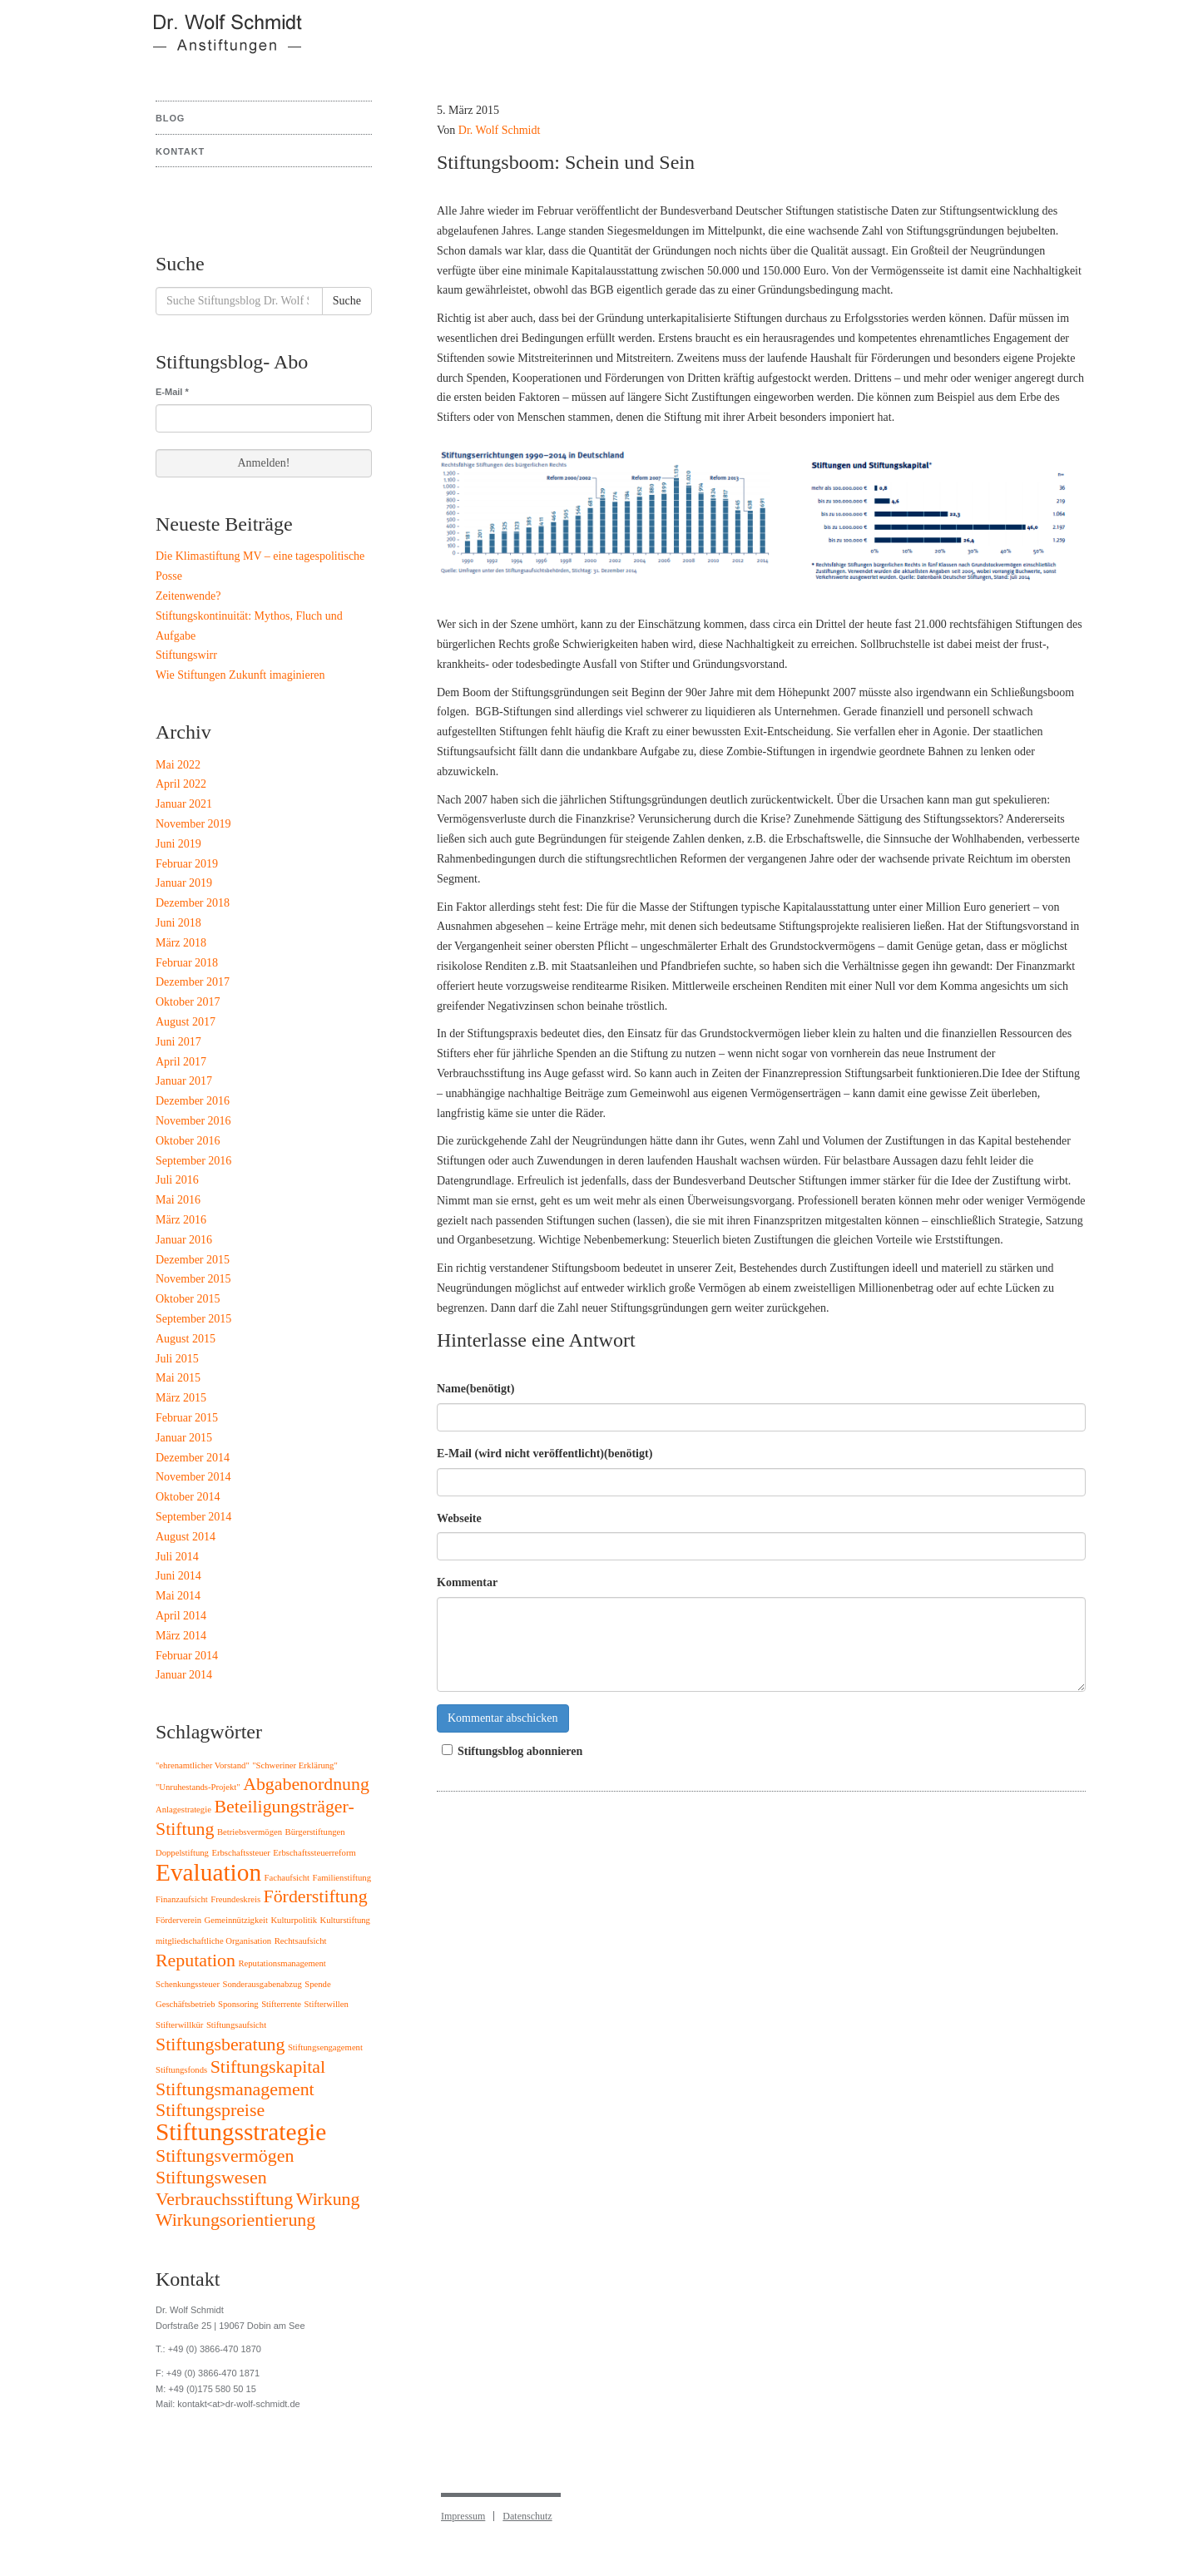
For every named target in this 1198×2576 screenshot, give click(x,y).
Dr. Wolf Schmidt (499, 130)
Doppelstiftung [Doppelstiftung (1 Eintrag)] (182, 1852)
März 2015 (181, 1398)
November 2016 (193, 1121)
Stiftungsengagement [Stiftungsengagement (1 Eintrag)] (325, 2047)
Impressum (463, 2516)
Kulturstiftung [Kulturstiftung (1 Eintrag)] (345, 1920)
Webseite (459, 1518)
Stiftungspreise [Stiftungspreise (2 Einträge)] (210, 2110)
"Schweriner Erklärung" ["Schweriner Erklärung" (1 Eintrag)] (295, 1765)
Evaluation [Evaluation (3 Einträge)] (208, 1872)
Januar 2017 (184, 1081)
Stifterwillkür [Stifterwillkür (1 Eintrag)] (179, 2025)
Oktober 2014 (188, 1497)
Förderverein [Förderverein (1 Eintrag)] (178, 1920)
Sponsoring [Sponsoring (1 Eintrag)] (238, 2004)
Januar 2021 (184, 804)
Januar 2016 (184, 1240)
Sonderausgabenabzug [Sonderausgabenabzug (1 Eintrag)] (261, 1984)
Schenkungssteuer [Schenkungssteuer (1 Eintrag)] (188, 1984)
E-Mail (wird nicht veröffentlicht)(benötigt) (544, 1453)
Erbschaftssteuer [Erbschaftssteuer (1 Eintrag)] (240, 1852)
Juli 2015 (177, 1358)
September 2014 (193, 1516)
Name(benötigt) (475, 1388)
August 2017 (185, 1022)
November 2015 (193, 1279)
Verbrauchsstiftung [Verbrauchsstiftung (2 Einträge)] (224, 2199)
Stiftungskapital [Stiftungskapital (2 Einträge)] (267, 2067)
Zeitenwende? (188, 596)
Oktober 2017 (188, 1002)
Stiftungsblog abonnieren (509, 1751)
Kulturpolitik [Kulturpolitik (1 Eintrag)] (293, 1920)
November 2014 (193, 1477)
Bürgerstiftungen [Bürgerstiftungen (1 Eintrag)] (315, 1832)
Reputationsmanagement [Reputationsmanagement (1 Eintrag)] (281, 1963)
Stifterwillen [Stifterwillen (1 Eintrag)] (326, 2004)
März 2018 (181, 943)
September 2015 (193, 1319)
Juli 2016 (177, 1180)
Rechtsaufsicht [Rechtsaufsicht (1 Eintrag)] (301, 1941)
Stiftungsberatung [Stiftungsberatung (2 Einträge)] (220, 2044)
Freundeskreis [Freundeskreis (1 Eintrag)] (235, 1899)
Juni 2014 (178, 1576)
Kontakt (180, 151)
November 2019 (193, 824)
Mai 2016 (178, 1200)
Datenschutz (527, 2516)
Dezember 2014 (193, 1457)
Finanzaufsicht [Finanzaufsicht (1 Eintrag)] (182, 1899)
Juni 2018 (178, 923)
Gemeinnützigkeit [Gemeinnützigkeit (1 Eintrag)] (236, 1920)
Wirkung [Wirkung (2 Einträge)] (328, 2199)
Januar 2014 (184, 1675)
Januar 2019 (184, 883)
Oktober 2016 (188, 1141)
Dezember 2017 (193, 982)
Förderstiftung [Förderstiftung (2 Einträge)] (316, 1896)
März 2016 (181, 1220)
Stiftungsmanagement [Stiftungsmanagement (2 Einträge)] (235, 2089)
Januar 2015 (184, 1437)
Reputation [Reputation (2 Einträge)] (195, 1960)
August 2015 (185, 1338)
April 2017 (181, 1062)
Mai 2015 (178, 1378)
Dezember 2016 (193, 1101)
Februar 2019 (187, 864)
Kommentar (467, 1582)
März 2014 (181, 1635)
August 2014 (185, 1536)
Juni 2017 (178, 1042)
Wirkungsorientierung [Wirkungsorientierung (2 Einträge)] (235, 2220)
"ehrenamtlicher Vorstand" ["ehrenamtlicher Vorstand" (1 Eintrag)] (203, 1765)
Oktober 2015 (188, 1299)
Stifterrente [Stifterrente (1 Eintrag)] (281, 2004)
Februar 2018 (187, 963)
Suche (347, 300)
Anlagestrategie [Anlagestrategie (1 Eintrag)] (183, 1809)
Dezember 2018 (193, 903)
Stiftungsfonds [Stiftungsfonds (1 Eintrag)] (181, 2069)
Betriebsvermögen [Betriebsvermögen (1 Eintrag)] (249, 1832)
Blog (170, 118)
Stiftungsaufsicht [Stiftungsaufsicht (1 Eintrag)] (236, 2025)
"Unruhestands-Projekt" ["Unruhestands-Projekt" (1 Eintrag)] (198, 1787)
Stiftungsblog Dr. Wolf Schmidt (217, 41)
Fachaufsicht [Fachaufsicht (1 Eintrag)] (287, 1877)
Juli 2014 (177, 1556)
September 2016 (193, 1161)
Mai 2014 (178, 1596)
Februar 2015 (187, 1418)
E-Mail (172, 392)
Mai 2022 (178, 765)
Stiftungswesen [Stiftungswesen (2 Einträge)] (211, 2178)
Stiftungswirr (186, 655)
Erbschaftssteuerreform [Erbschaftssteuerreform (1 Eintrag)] (314, 1852)
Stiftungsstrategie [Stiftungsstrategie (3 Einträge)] (241, 2132)
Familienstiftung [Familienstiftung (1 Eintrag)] (342, 1877)
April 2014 (181, 1615)
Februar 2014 (187, 1655)
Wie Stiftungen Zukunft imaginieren (240, 675)
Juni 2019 (178, 844)
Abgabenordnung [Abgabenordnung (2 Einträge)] (306, 1784)
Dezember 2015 (193, 1259)
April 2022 (181, 784)
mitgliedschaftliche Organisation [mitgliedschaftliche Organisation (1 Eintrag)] (213, 1941)
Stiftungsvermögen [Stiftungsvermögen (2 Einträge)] (225, 2156)
